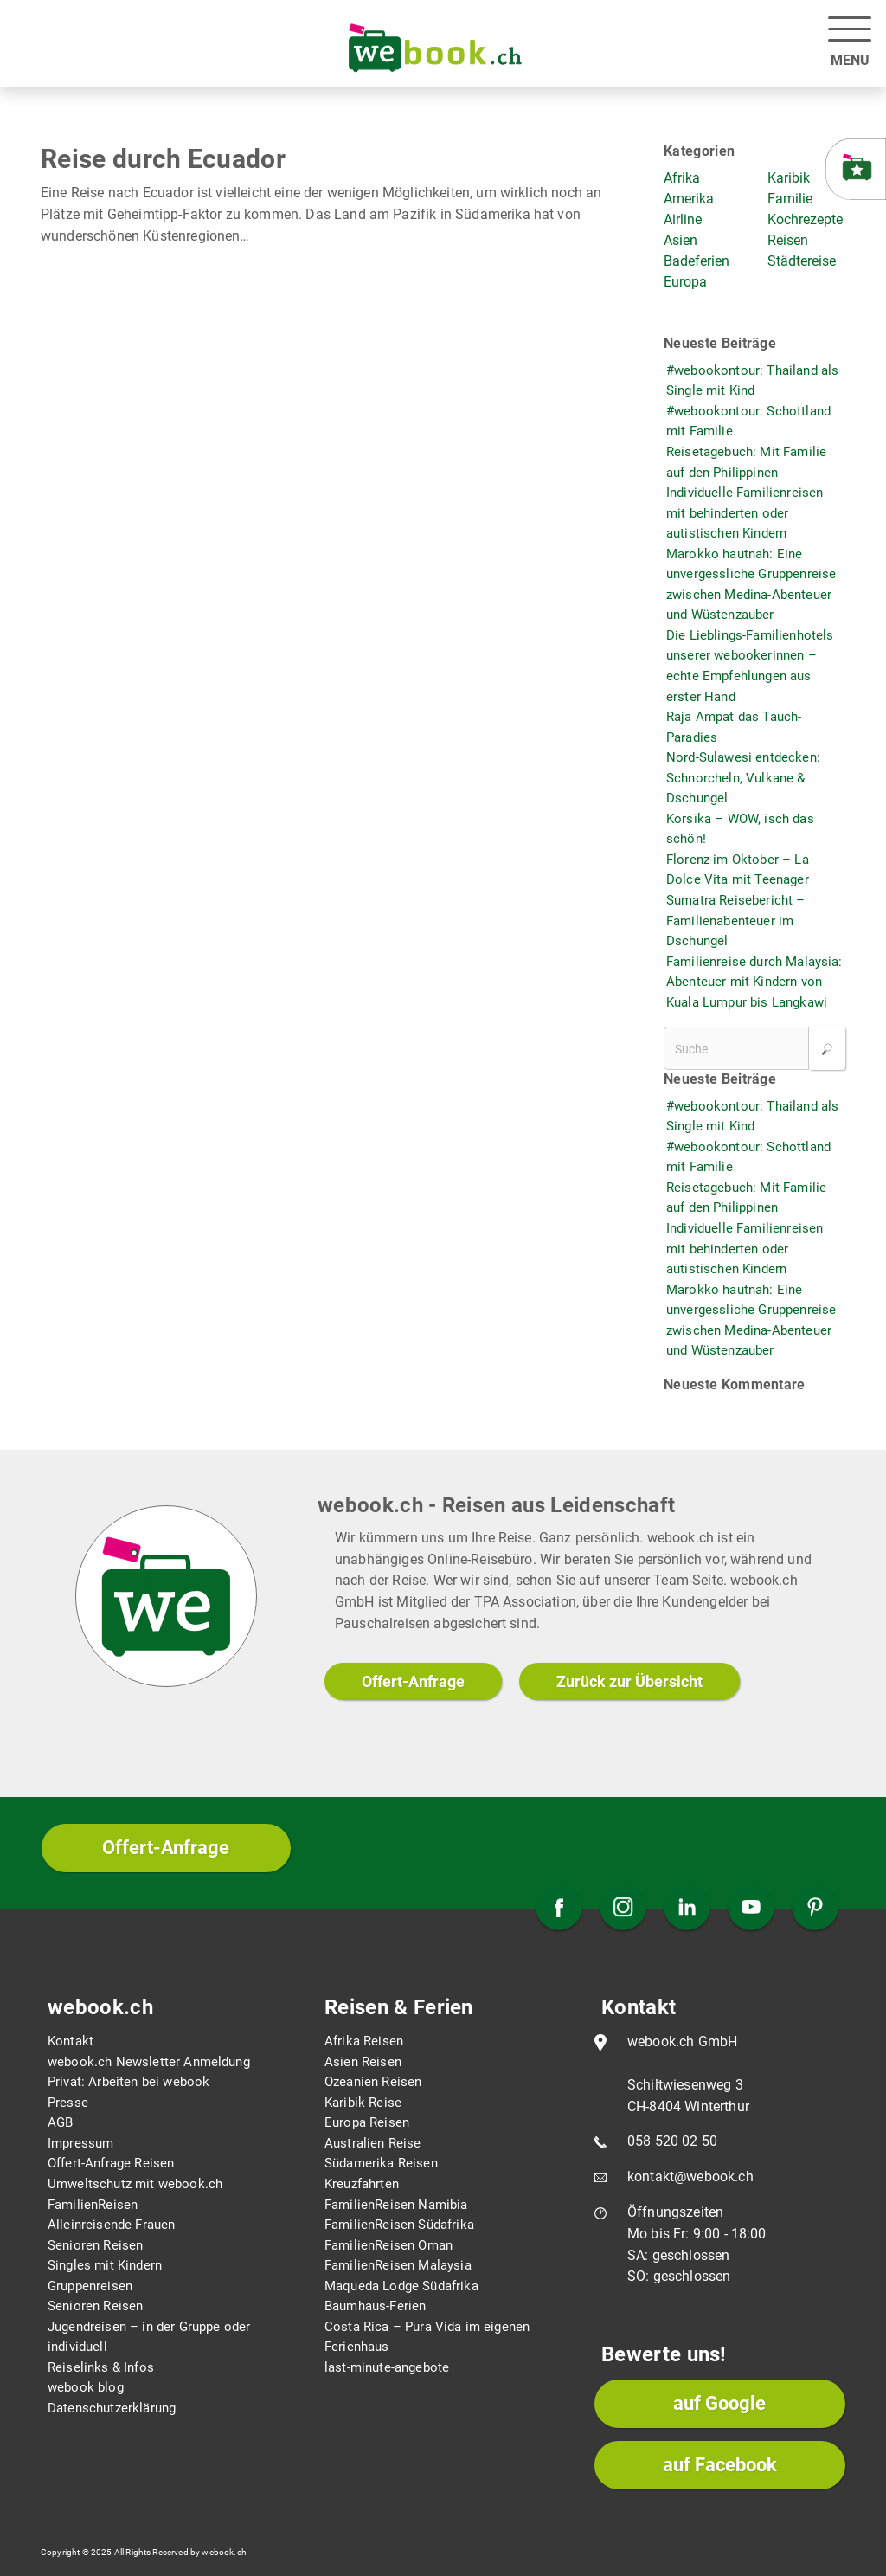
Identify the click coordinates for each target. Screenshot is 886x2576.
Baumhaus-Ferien (375, 2306)
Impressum (80, 2143)
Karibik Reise (362, 2102)
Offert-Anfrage (413, 1681)
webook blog (86, 2387)
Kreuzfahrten (361, 2184)
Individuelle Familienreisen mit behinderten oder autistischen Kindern (744, 513)
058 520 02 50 (672, 2141)
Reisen (787, 240)
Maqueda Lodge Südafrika (401, 2286)
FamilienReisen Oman (388, 2245)
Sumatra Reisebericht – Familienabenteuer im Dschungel (736, 920)
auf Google (719, 2403)
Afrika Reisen (363, 2041)
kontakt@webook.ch (690, 2176)
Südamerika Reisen (381, 2163)
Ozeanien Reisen (372, 2082)
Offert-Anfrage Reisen (111, 2163)
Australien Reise (372, 2143)
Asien (680, 240)
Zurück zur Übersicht (629, 1681)
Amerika (689, 198)
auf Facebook (720, 2465)
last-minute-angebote (386, 2367)
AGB (60, 2122)
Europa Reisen (366, 2122)
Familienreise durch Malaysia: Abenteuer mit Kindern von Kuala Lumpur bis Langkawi (754, 982)
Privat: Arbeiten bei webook (128, 2082)
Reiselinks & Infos (101, 2367)
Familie (789, 198)
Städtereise (801, 261)
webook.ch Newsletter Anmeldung (149, 2062)
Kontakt (70, 2041)
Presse (68, 2102)
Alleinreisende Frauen (111, 2224)
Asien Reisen (362, 2062)
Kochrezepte (805, 219)
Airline (683, 219)
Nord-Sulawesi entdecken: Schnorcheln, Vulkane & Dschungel (743, 778)
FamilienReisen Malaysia (398, 2265)
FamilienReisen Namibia (396, 2204)
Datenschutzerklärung (112, 2408)
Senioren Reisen (95, 2245)
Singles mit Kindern (105, 2265)
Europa (685, 282)
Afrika (682, 178)
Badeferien (696, 261)
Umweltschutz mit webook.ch (135, 2184)
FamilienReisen (93, 2204)
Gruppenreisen (90, 2286)
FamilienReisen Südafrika (399, 2224)
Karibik (788, 178)
